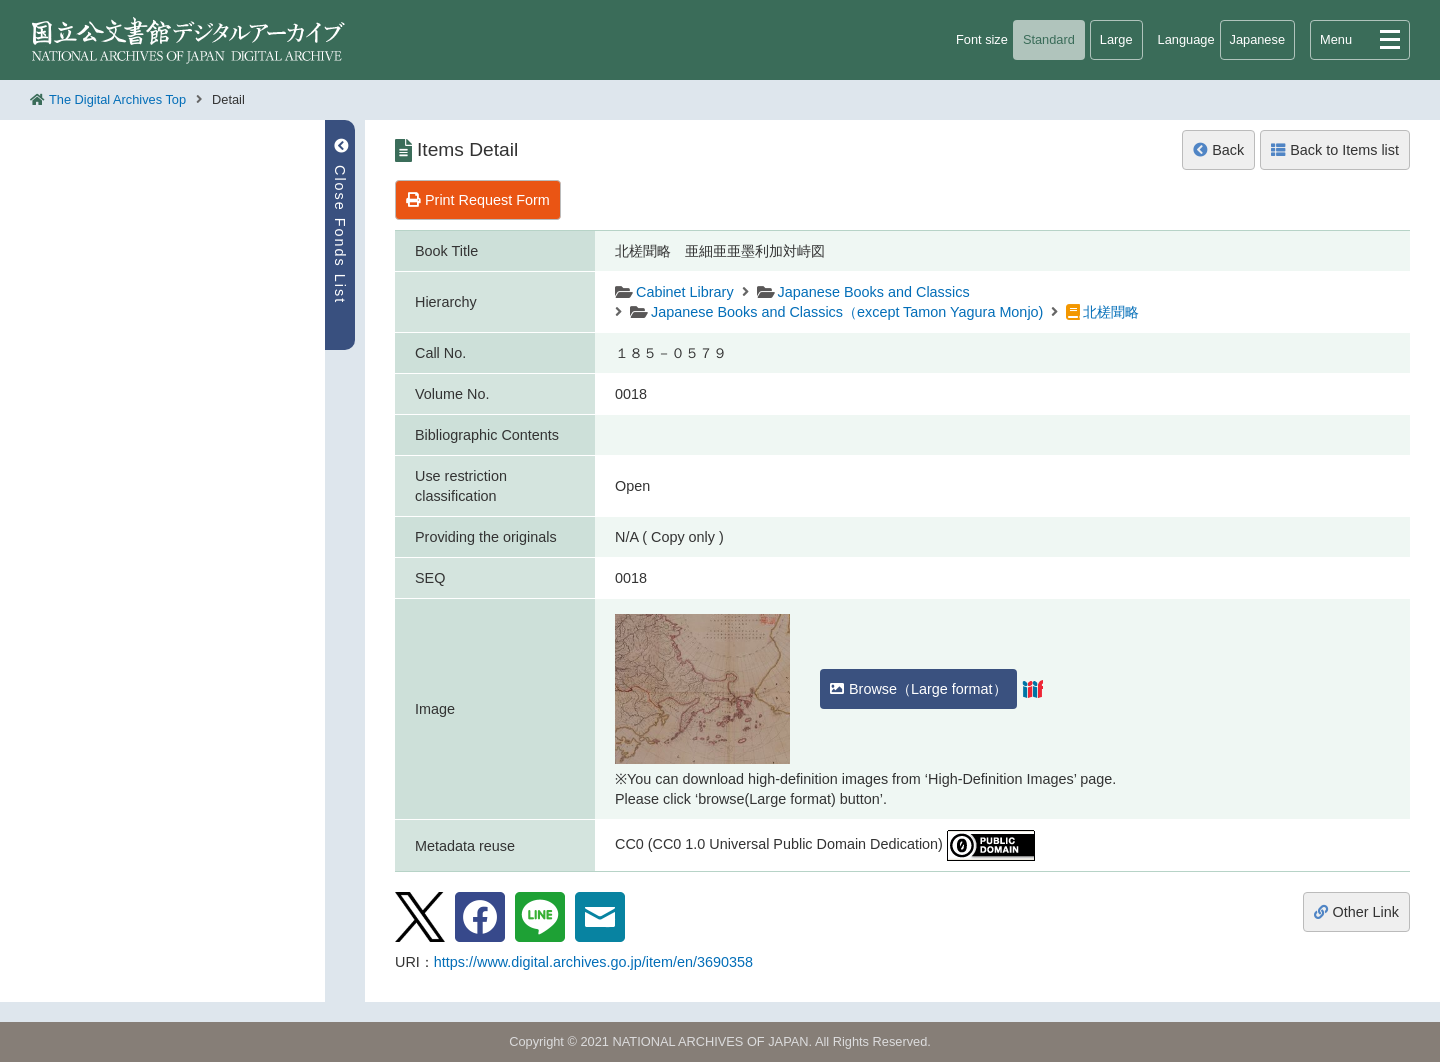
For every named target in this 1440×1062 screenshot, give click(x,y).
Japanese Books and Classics (874, 292)
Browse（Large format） (918, 689)
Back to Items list (1335, 150)
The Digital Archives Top (117, 99)
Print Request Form (478, 200)
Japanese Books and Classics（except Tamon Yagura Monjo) (847, 312)
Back (1218, 150)
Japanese (1258, 39)
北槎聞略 (1111, 312)
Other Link (1356, 912)
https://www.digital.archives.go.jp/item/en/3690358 (593, 962)
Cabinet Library (685, 292)
